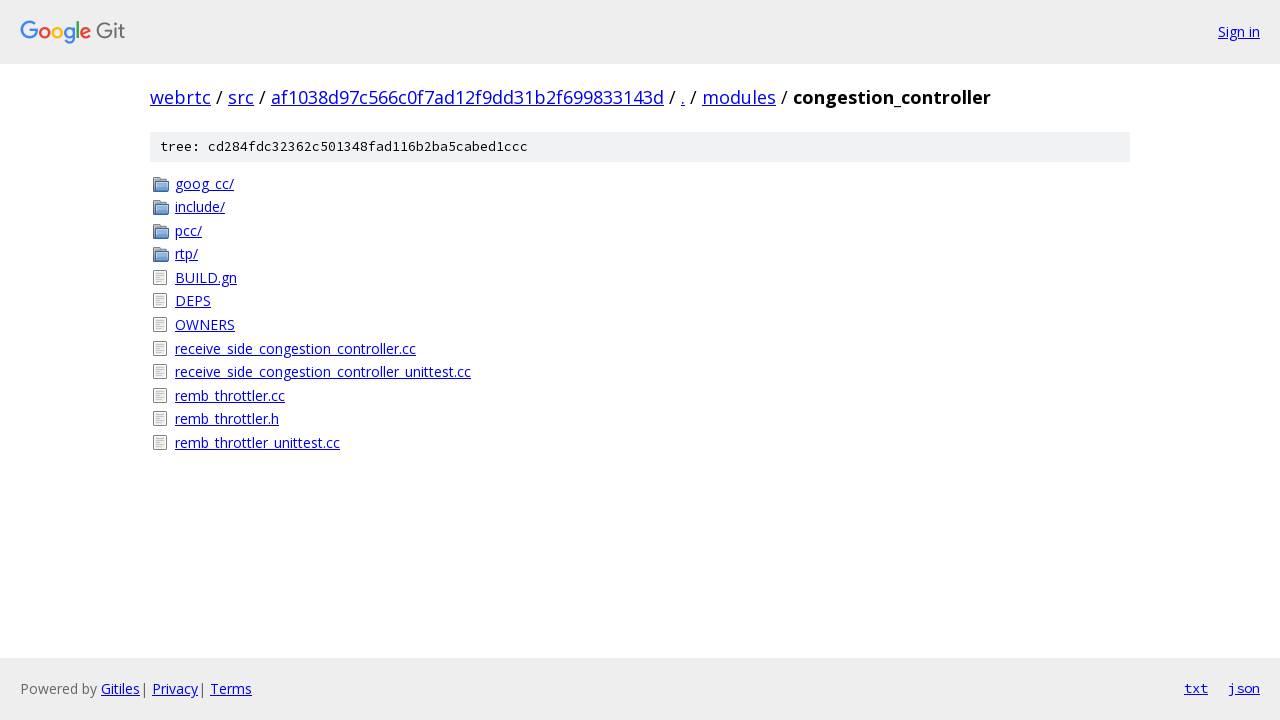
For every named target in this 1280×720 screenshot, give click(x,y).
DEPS (193, 300)
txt (1196, 688)
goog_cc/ (204, 183)
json (1244, 688)
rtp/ (186, 253)
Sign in (1239, 31)
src (241, 97)
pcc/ (188, 230)
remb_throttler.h (227, 418)
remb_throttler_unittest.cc (257, 442)
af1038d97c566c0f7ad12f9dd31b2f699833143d (467, 97)
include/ (200, 206)
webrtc (180, 97)
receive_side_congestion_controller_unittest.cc (323, 371)
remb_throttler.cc (230, 395)
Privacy (175, 688)
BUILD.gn (206, 277)
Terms (231, 688)
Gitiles (120, 688)
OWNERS (205, 324)
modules (739, 97)
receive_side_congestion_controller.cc (295, 348)
